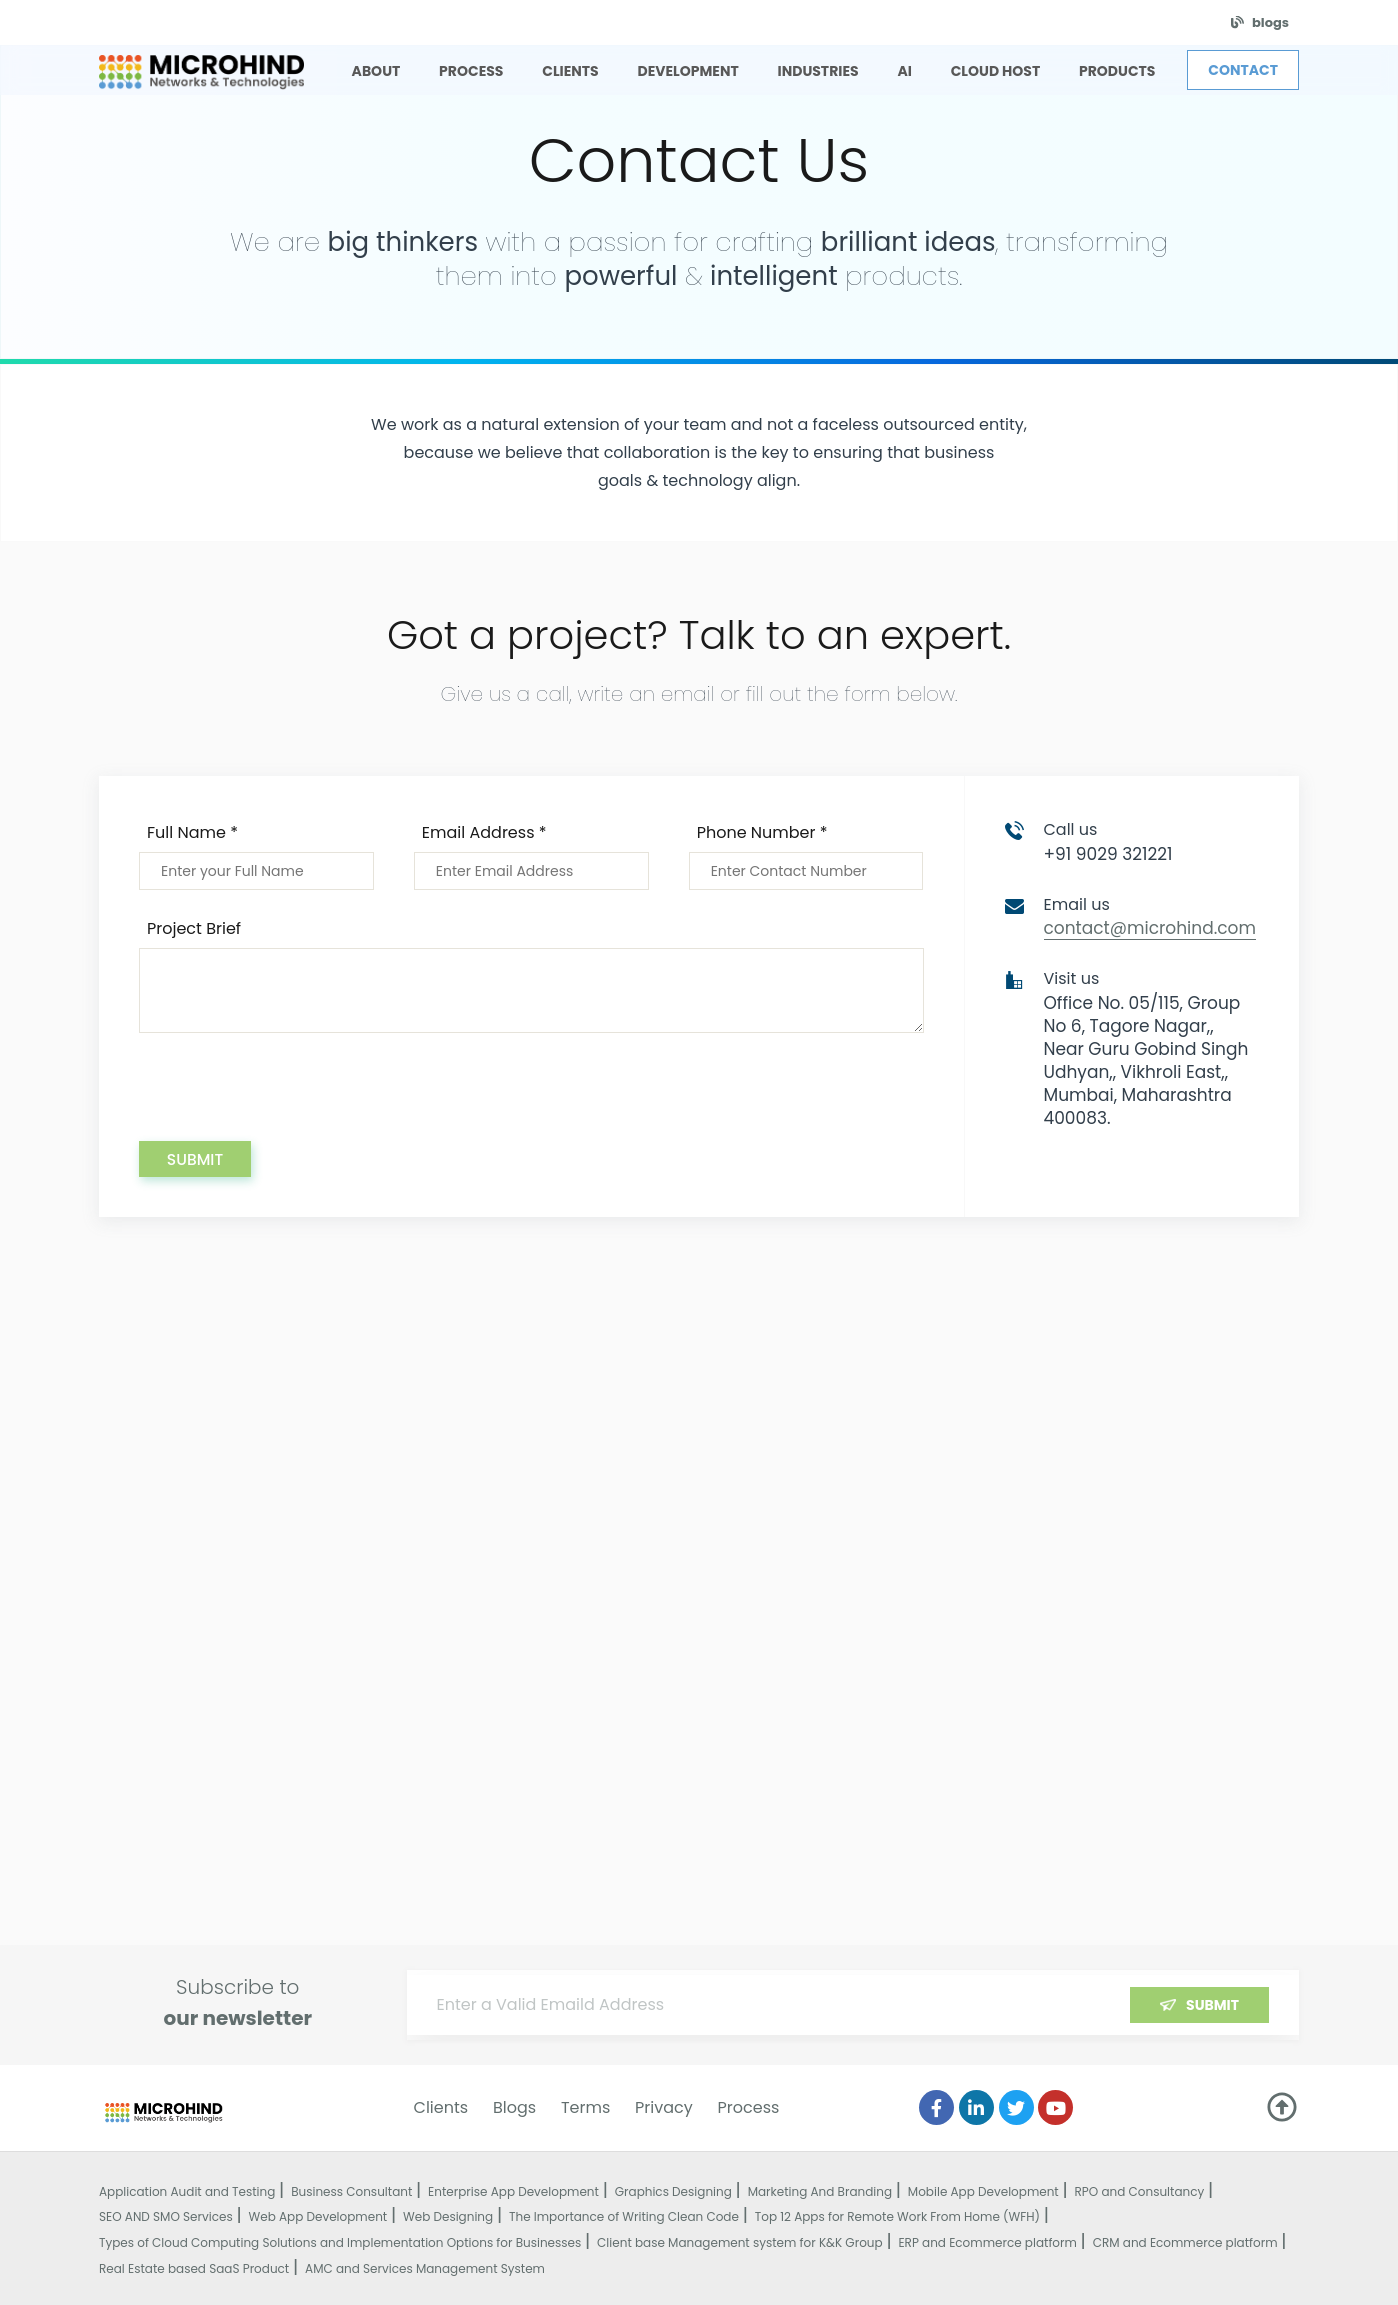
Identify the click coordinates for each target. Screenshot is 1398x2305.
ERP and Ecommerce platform (987, 2242)
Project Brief (194, 929)
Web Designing (448, 2216)
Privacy (664, 2107)
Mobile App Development (983, 2191)
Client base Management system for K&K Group (740, 2242)
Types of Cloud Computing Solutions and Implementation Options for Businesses (340, 2242)
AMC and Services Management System (425, 2268)
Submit (195, 1159)
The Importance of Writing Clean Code (624, 2216)
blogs (1270, 22)
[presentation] (291, 1102)
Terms (585, 2107)
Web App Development (318, 2216)
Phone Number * (762, 833)
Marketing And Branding (820, 2191)
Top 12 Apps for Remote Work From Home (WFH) (897, 2216)
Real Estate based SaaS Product (194, 2268)
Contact (1243, 70)
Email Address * (484, 833)
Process (749, 2107)
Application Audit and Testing (187, 2191)
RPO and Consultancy (1140, 2191)
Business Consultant (351, 2191)
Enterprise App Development (513, 2191)
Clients (441, 2107)
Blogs (514, 2107)
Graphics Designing (673, 2191)
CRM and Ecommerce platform (1185, 2242)
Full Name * (192, 833)
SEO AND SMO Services (166, 2216)
